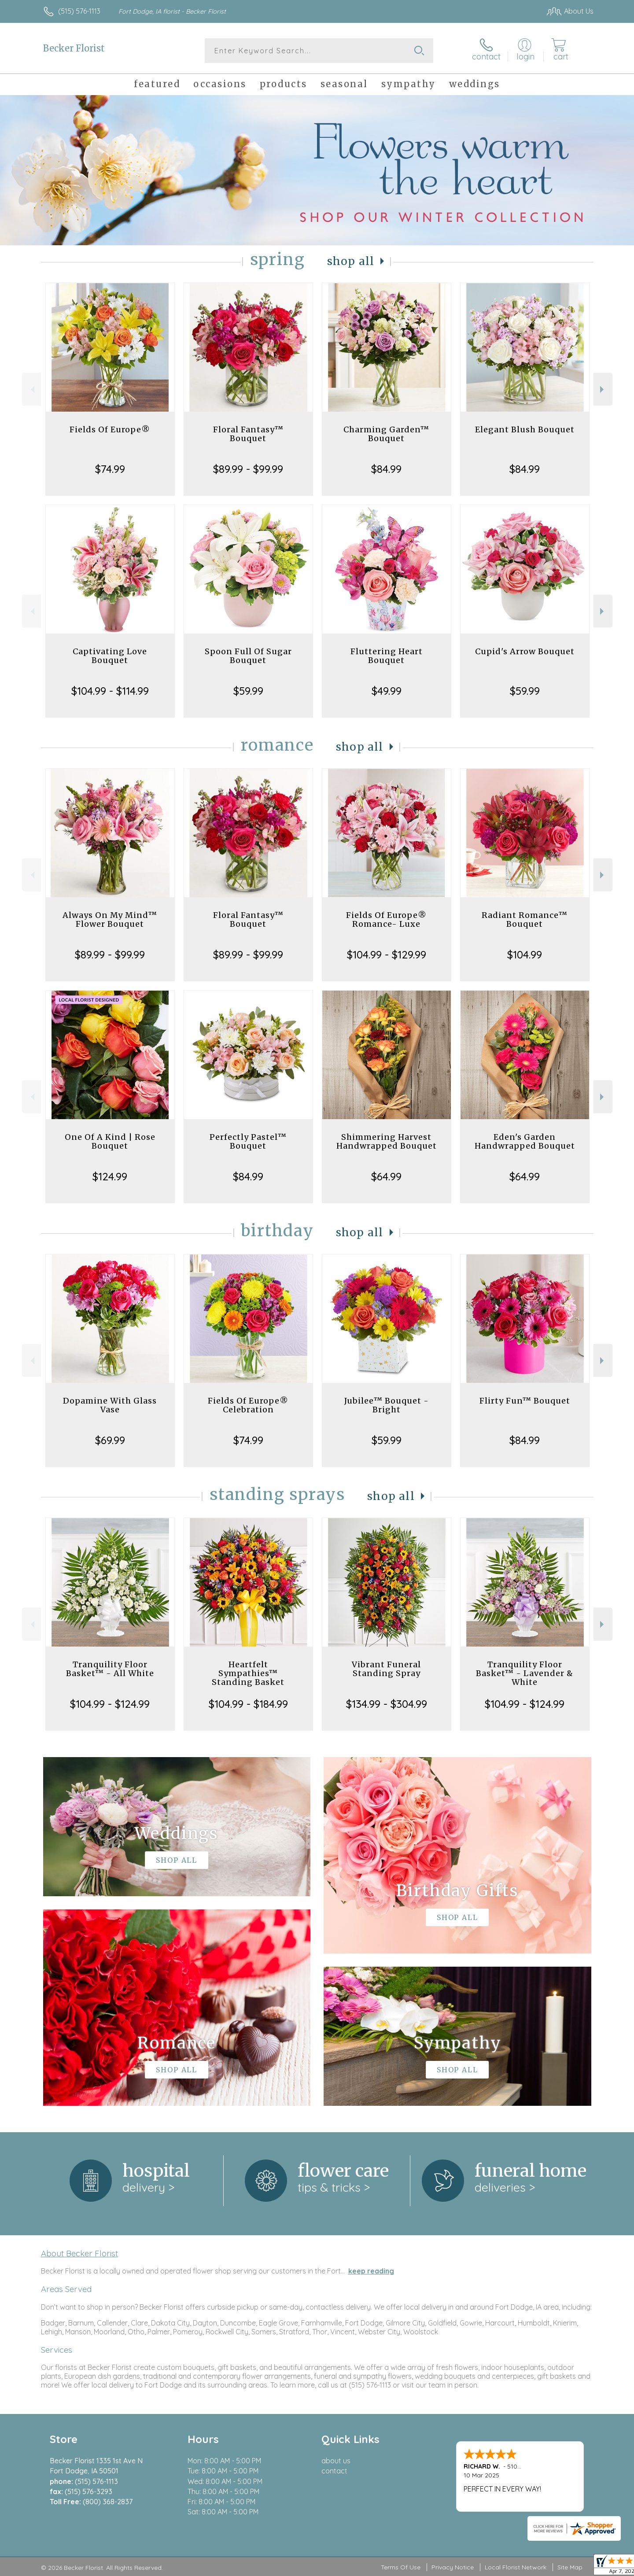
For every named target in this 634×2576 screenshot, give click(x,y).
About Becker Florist (79, 2253)
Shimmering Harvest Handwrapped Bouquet (386, 1141)
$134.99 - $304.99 (386, 1703)
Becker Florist (74, 48)
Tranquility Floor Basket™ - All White (110, 1668)
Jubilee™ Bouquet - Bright (386, 1405)
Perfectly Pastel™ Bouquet (248, 1141)
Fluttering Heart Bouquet (386, 655)
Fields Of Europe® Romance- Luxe (386, 919)
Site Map (569, 2567)
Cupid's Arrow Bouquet (525, 651)
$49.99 (387, 690)
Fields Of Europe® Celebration (248, 1405)
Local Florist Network (515, 2567)
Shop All (351, 261)
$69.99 (110, 1440)
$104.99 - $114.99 (110, 690)
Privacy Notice (452, 2567)
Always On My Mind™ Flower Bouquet (110, 919)
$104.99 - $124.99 (110, 1703)
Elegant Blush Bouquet (525, 429)
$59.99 (248, 690)
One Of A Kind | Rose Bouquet (110, 1141)
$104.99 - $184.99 (248, 1703)
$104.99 (524, 954)
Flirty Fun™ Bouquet (524, 1401)
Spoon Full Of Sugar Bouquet (248, 655)
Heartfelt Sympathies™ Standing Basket (248, 1673)
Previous (31, 389)
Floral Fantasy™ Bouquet (248, 433)
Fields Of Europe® (110, 429)
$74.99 (110, 468)
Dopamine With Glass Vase (110, 1405)
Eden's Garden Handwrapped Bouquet (525, 1141)
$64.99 (386, 1176)
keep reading (371, 2270)
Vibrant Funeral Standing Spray (386, 1668)
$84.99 (386, 468)
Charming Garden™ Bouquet (386, 433)
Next (602, 389)
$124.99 (109, 1176)
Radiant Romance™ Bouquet (525, 919)
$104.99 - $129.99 (386, 954)
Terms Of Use (400, 2567)
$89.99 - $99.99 (248, 468)
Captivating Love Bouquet (110, 655)
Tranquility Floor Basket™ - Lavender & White (524, 1673)
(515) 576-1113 (79, 11)
